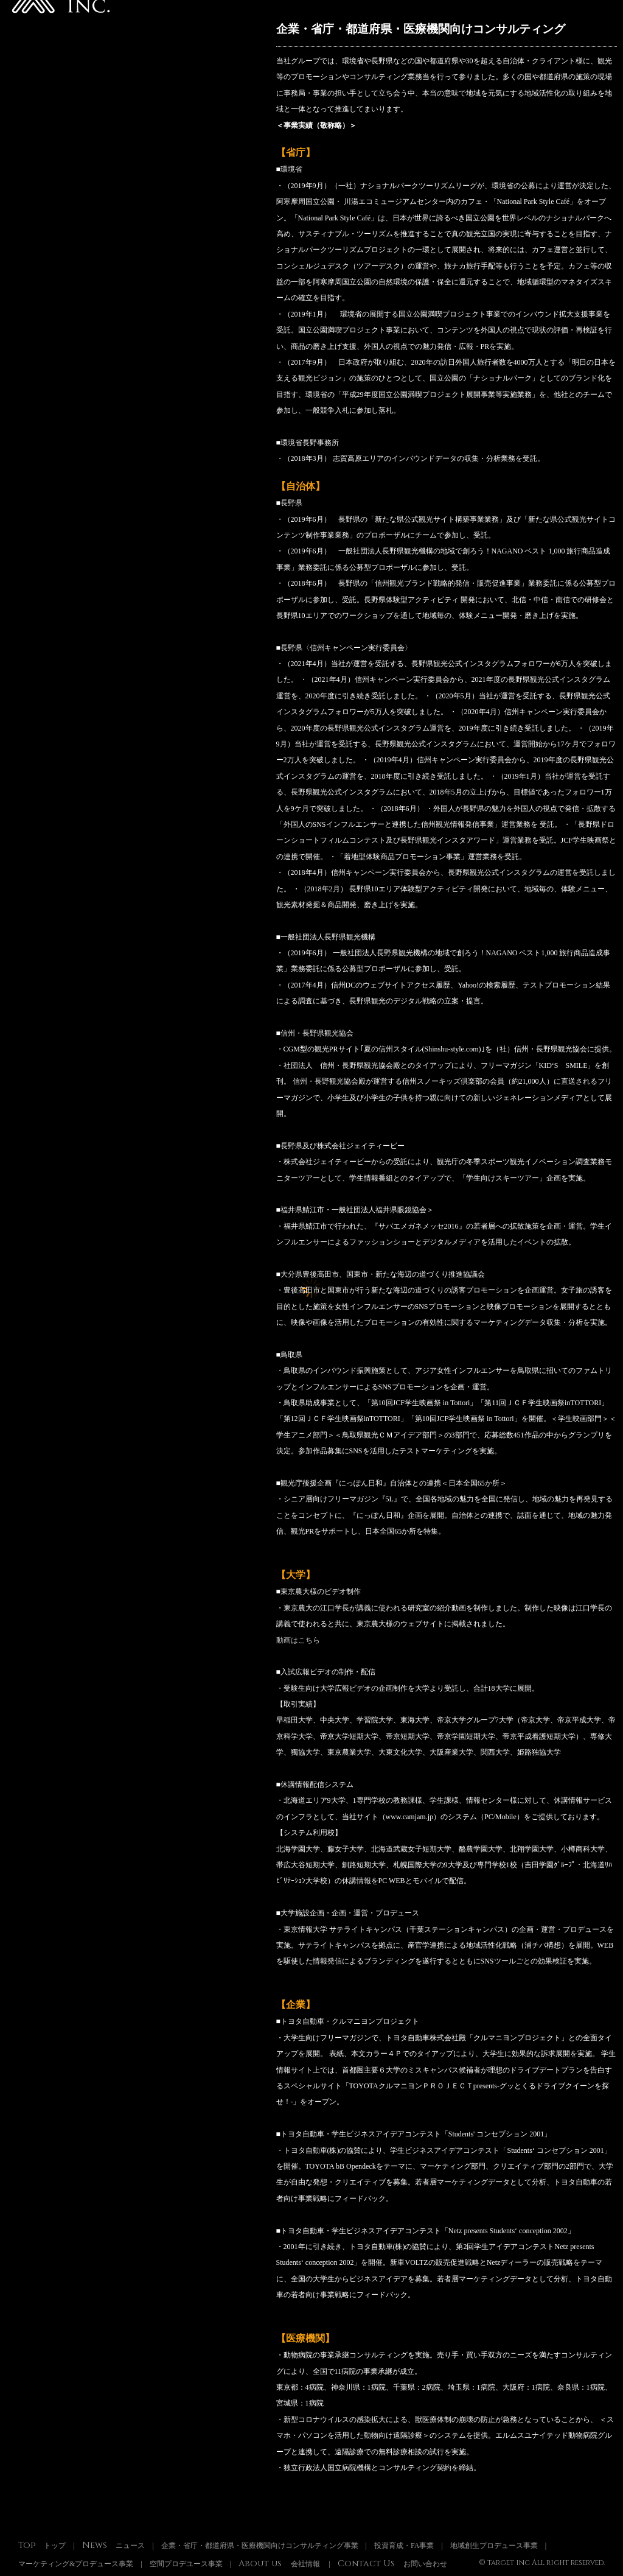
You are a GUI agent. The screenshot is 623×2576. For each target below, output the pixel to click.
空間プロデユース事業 (186, 2564)
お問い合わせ (392, 2564)
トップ (42, 2545)
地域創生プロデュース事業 (494, 2545)
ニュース (113, 2545)
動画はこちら (298, 1640)
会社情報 (278, 2564)
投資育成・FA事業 (404, 2545)
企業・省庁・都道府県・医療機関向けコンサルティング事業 (259, 2545)
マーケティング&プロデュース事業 (75, 2564)
